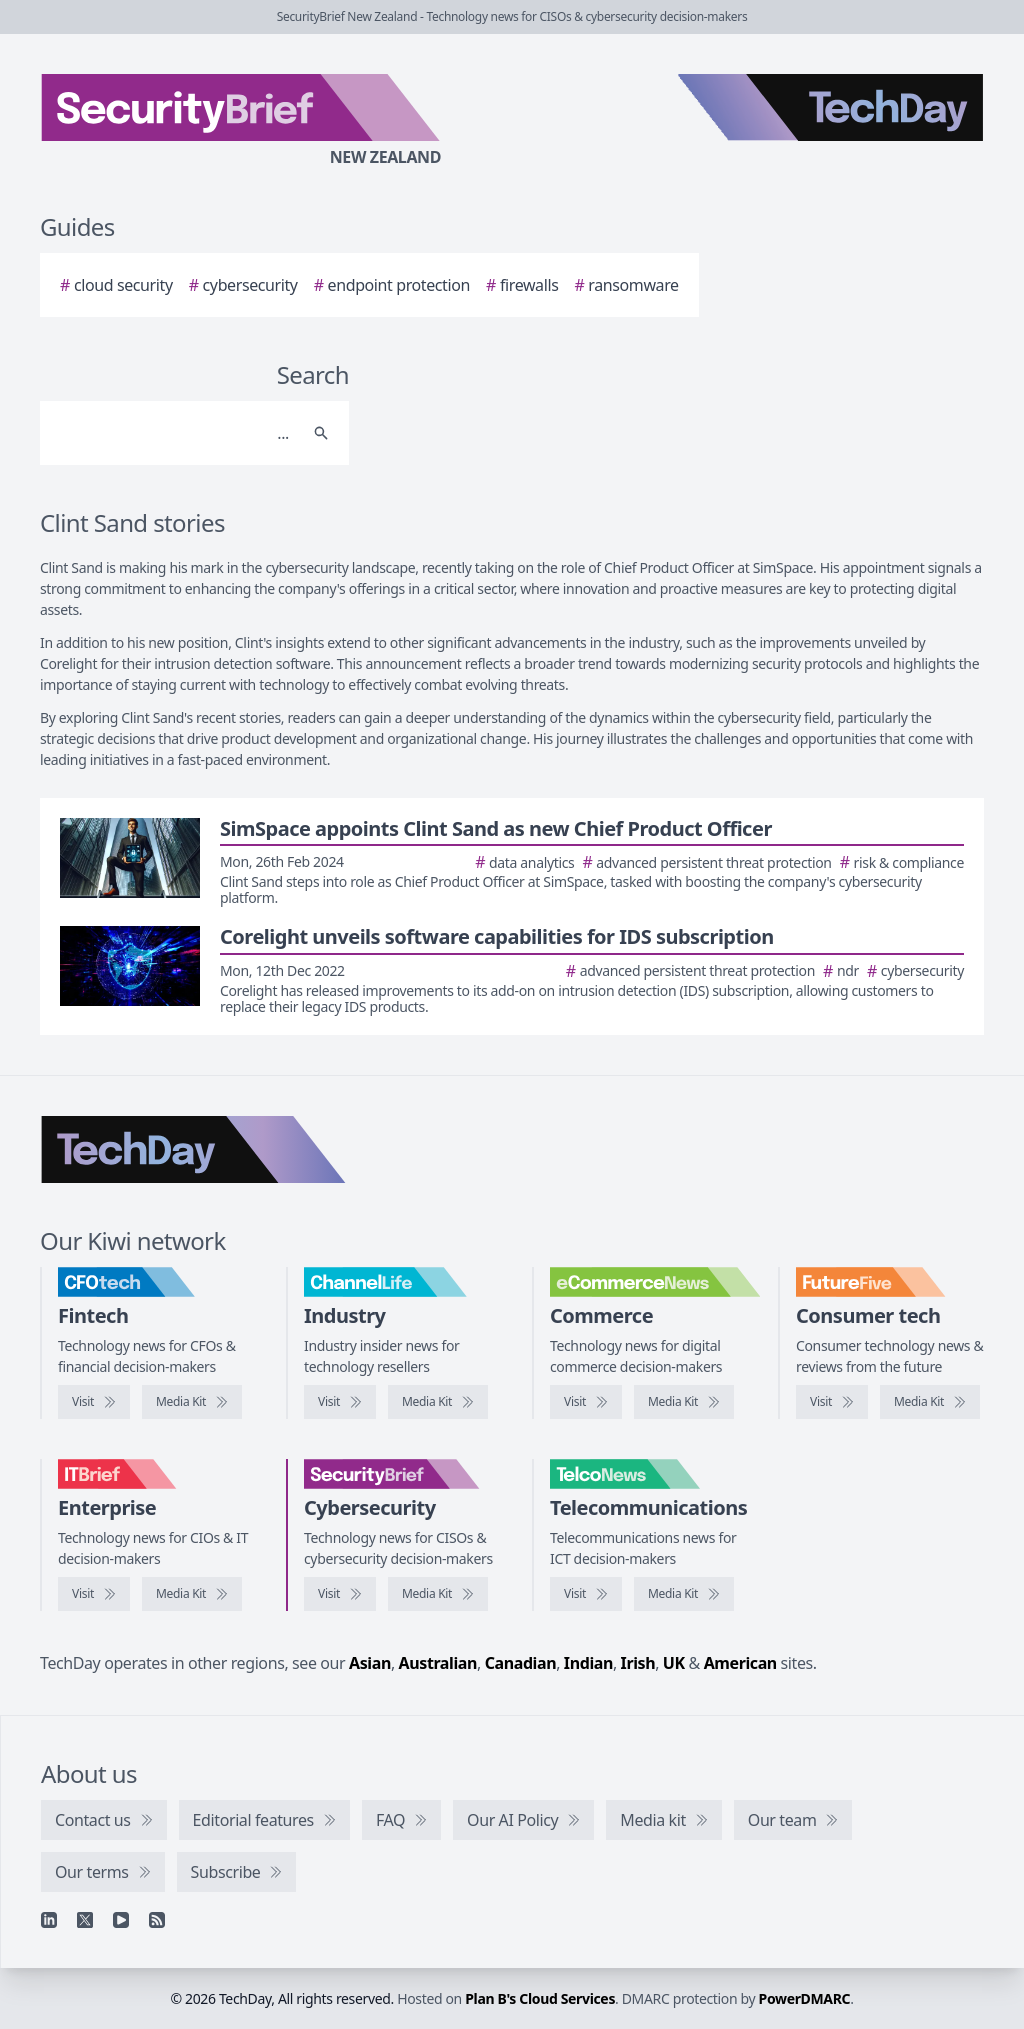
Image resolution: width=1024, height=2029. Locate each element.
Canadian (521, 1663)
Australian (438, 1663)
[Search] (174, 433)
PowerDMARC (805, 1998)
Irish (638, 1663)
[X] (85, 1920)
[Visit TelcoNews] (586, 1594)
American (740, 1663)
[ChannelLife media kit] (438, 1402)
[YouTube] (121, 1920)
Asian (370, 1663)
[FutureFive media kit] (930, 1402)
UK (674, 1663)
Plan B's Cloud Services (540, 1998)
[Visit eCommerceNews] (586, 1402)
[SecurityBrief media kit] (438, 1594)
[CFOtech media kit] (192, 1402)
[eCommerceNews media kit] (684, 1402)
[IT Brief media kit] (192, 1594)
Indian (588, 1663)
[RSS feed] (157, 1920)
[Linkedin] (49, 1920)
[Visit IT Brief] (94, 1594)
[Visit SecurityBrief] (340, 1594)
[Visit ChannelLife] (340, 1402)
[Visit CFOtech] (94, 1402)
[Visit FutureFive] (832, 1402)
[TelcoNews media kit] (684, 1594)
